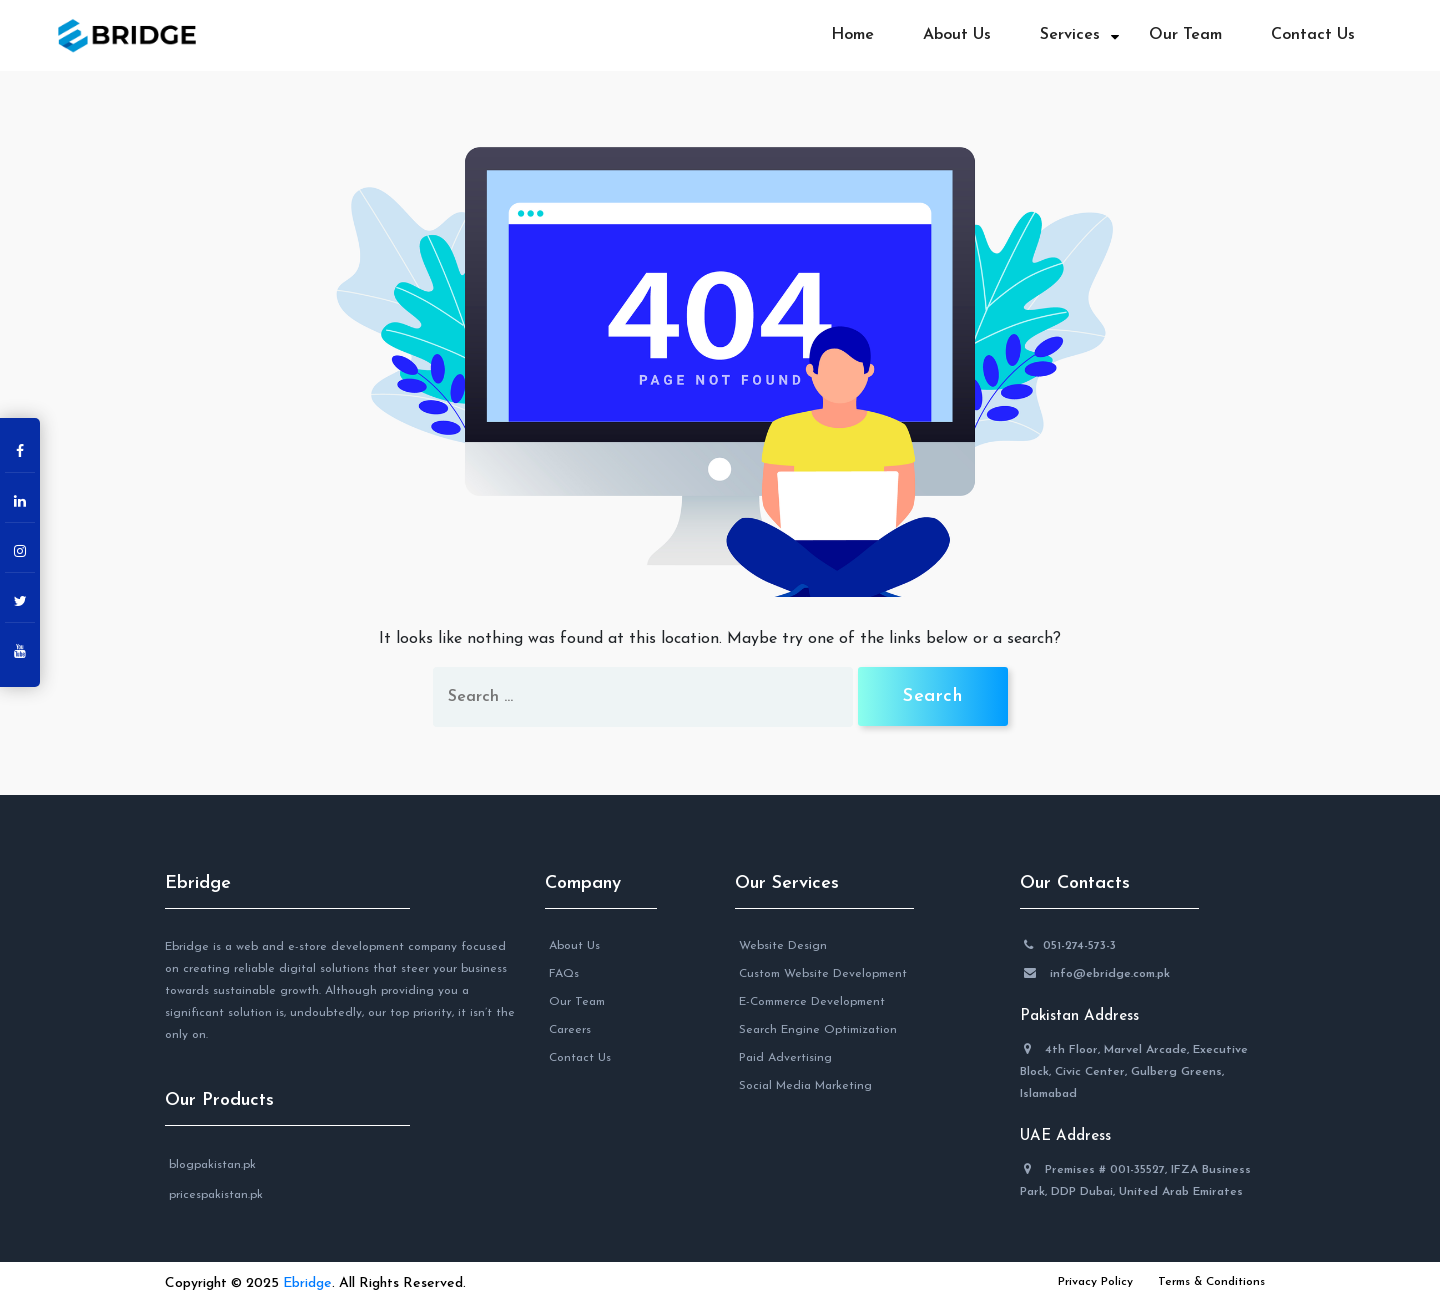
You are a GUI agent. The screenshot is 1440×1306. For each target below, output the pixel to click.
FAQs (564, 974)
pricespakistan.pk (216, 1195)
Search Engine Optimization (818, 1030)
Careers (570, 1030)
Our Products (219, 1100)
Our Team (1185, 35)
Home (852, 35)
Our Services (787, 883)
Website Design (783, 946)
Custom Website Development (823, 974)
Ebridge (198, 883)
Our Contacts (1075, 883)
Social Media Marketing (805, 1086)
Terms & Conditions (1211, 1282)
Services (1070, 35)
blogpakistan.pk (212, 1165)
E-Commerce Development (812, 1002)
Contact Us (1313, 35)
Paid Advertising (785, 1058)
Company (583, 883)
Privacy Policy (1095, 1282)
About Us (957, 35)
